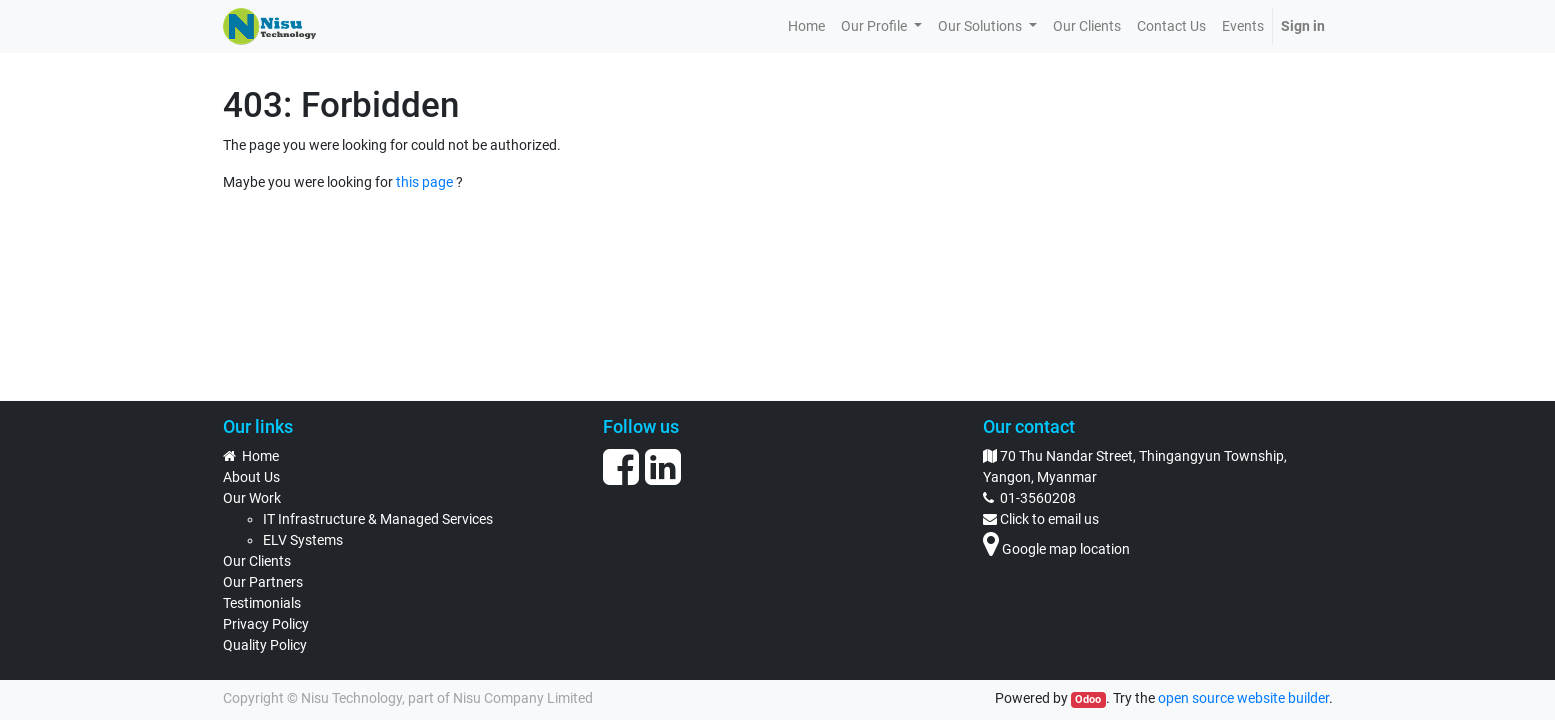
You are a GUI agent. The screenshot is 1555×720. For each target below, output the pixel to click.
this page (424, 182)
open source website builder (1243, 698)
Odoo (1088, 699)
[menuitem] (806, 26)
